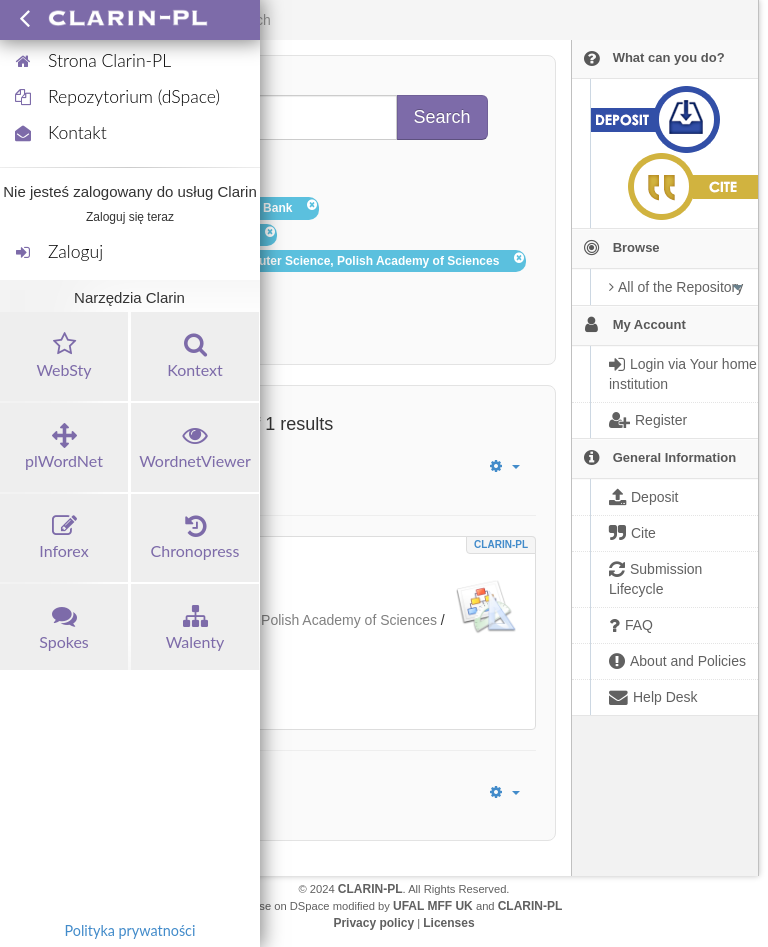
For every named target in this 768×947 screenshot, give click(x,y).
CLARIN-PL (501, 544)
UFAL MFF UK (433, 906)
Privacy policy (373, 923)
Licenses (448, 923)
